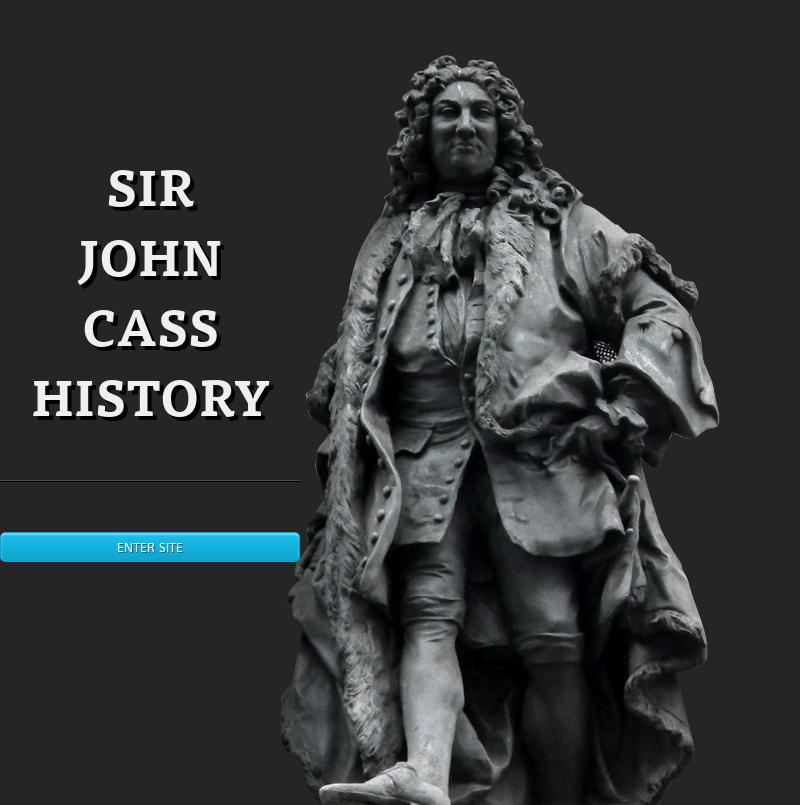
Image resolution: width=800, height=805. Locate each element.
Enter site (150, 547)
